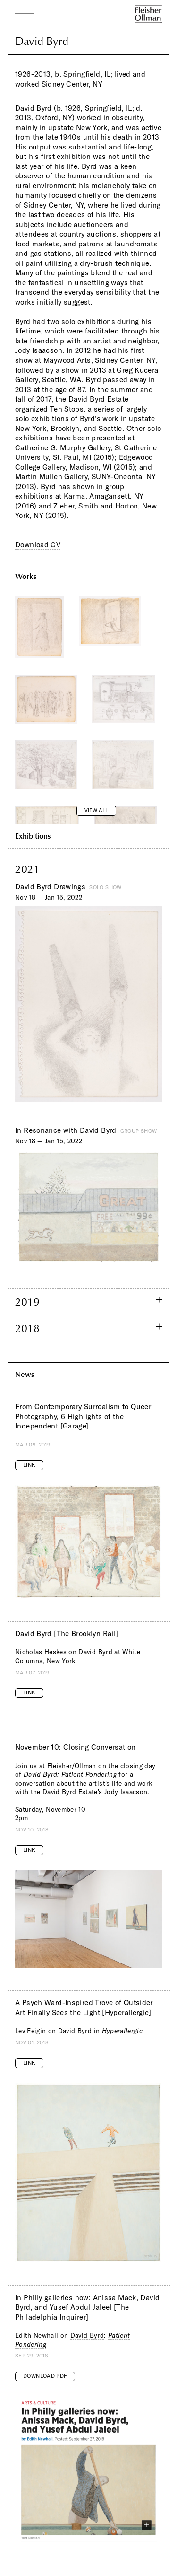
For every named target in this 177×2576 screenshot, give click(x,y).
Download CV (37, 544)
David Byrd (95, 1651)
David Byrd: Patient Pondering (70, 1774)
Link (29, 1465)
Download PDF (45, 2376)
